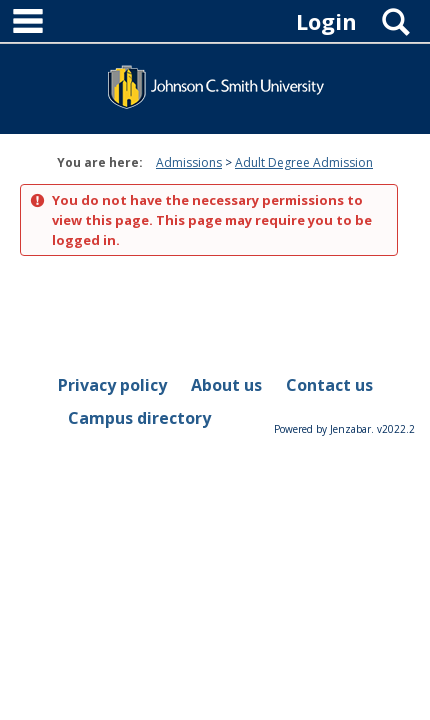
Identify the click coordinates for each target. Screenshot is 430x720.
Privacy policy (112, 385)
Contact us (329, 385)
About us (226, 385)
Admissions (189, 162)
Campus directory (139, 418)
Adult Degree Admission (304, 162)
